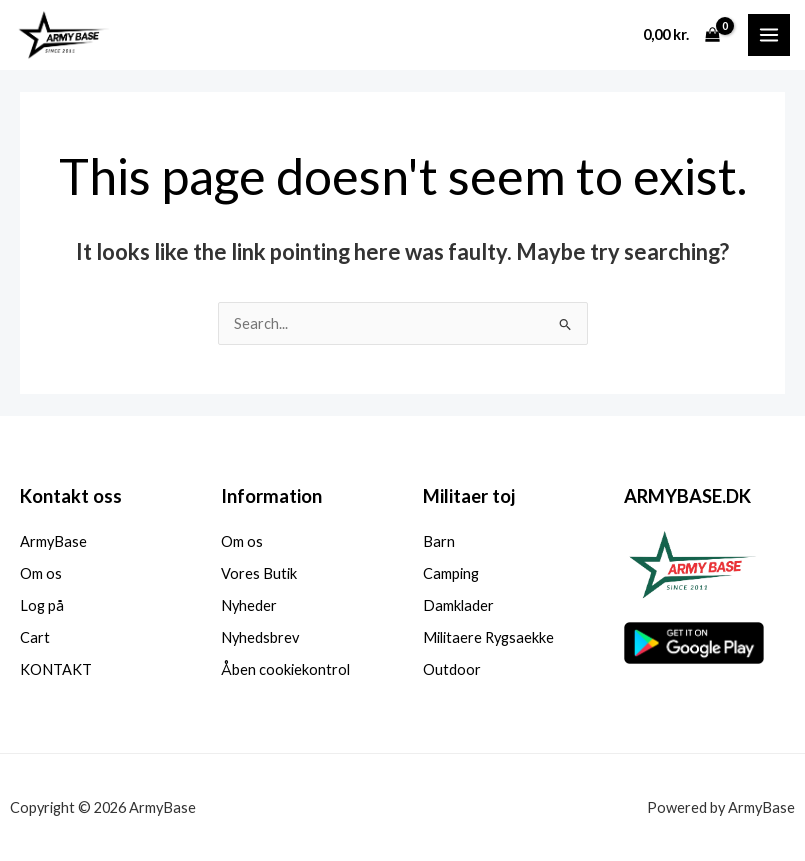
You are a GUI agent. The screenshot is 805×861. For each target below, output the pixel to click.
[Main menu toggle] (769, 35)
